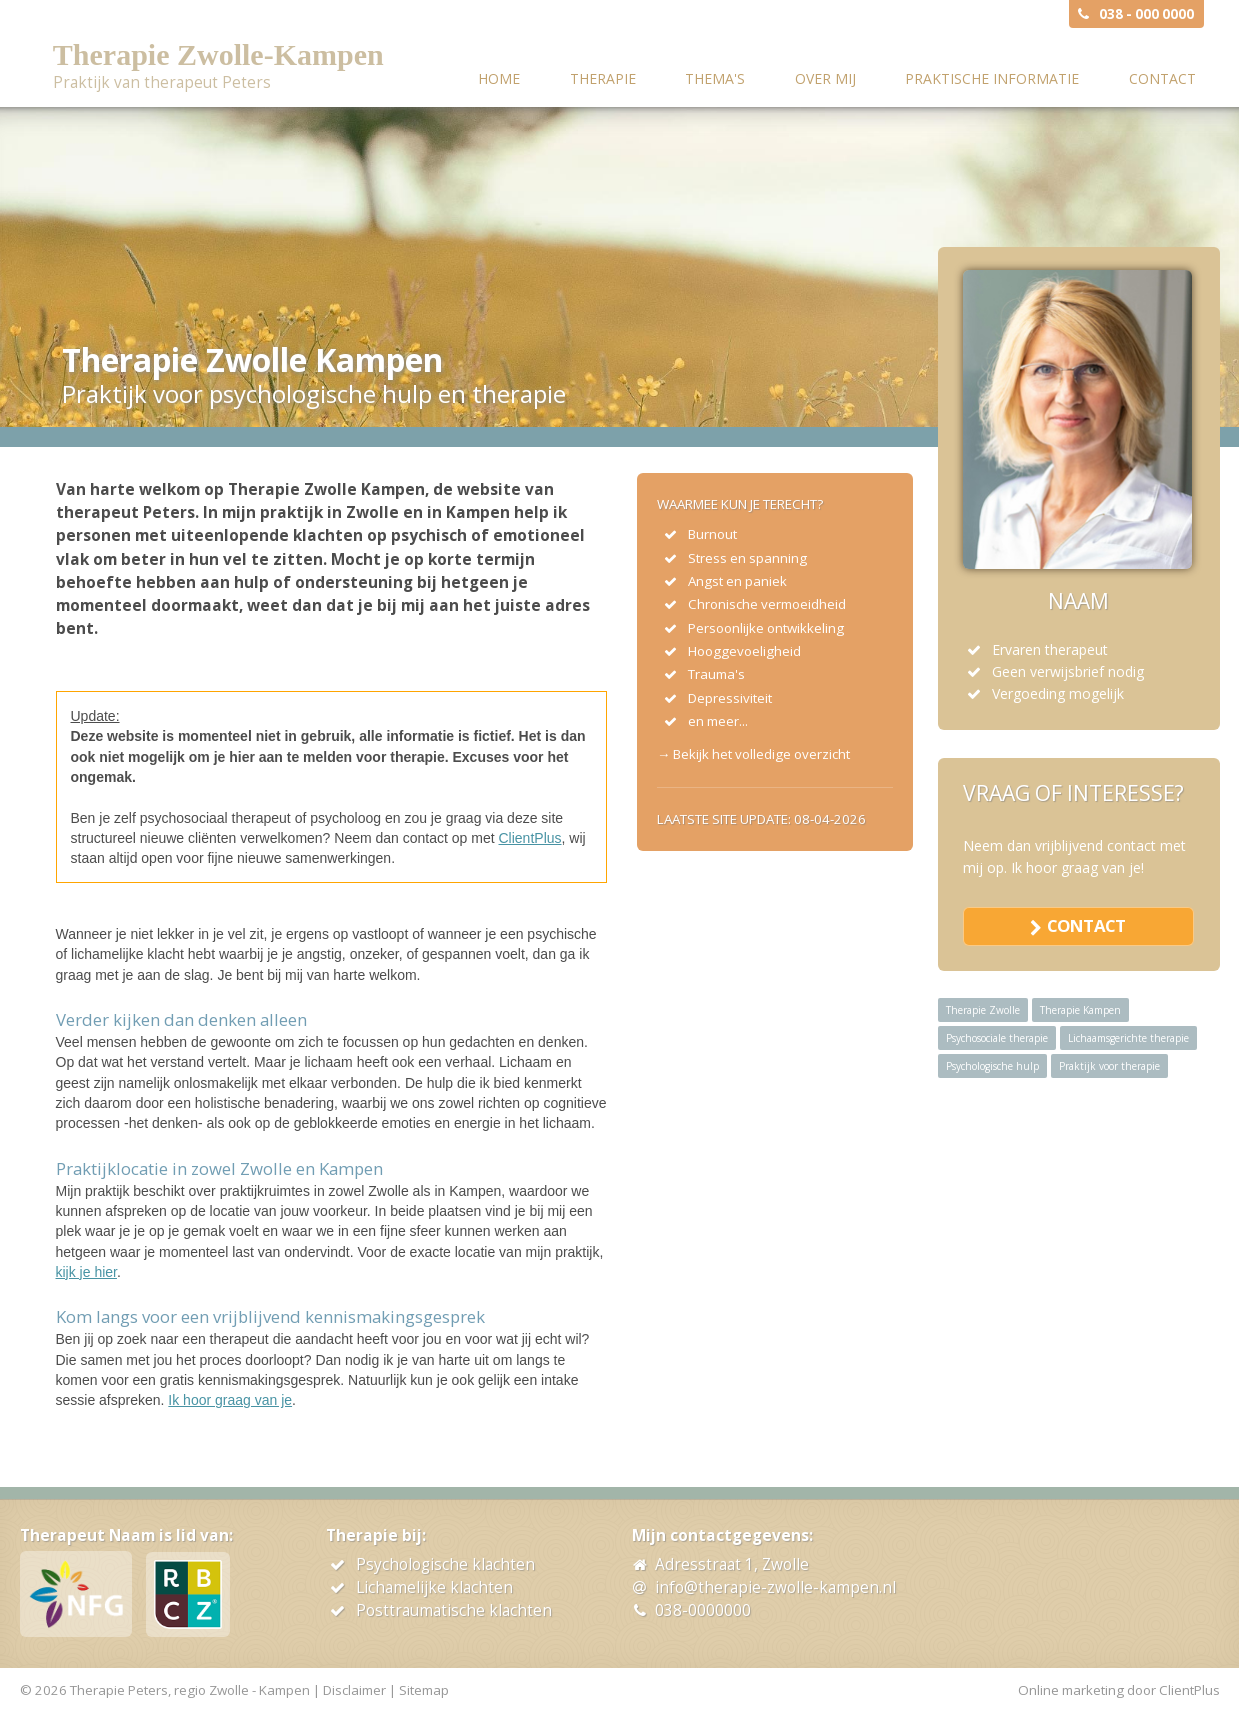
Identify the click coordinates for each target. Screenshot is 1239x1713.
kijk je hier (86, 1272)
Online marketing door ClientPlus (1119, 1690)
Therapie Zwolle (983, 1010)
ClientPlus (530, 838)
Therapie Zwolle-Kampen (218, 54)
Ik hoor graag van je (230, 1400)
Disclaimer (354, 1690)
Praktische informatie (992, 78)
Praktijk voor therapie (1109, 1066)
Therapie (603, 78)
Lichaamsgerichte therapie (1128, 1038)
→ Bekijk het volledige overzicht (753, 754)
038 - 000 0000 (1146, 14)
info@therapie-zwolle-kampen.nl (775, 1587)
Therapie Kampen (1080, 1010)
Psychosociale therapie (997, 1038)
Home (499, 78)
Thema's (715, 78)
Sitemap (424, 1690)
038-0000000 (703, 1610)
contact (1086, 925)
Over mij (825, 78)
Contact (1162, 78)
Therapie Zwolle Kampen (252, 359)
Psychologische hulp (992, 1066)
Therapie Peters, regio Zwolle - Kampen (190, 1690)
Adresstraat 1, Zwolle (732, 1564)
